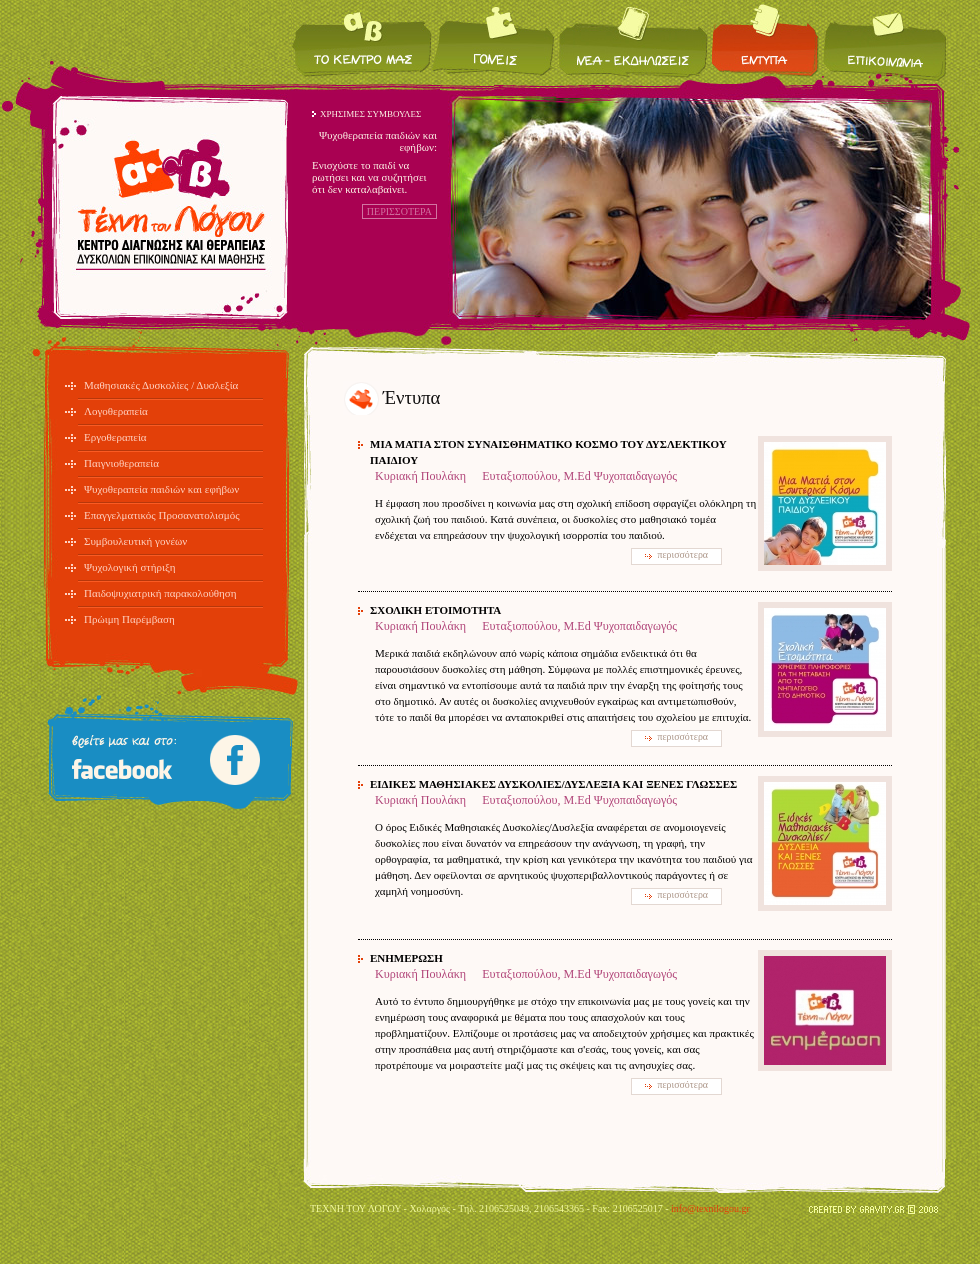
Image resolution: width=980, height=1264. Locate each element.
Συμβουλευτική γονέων (135, 541)
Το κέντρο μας (362, 40)
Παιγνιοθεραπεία (121, 463)
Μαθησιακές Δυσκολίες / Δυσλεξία (161, 385)
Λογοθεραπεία (116, 411)
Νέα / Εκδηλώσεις (633, 40)
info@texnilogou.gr (710, 1208)
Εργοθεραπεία (115, 437)
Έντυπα (765, 40)
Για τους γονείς (494, 40)
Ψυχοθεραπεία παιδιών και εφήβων (161, 489)
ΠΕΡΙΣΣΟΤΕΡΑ (399, 211)
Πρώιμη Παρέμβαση (129, 619)
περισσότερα (682, 554)
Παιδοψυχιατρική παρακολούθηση (160, 593)
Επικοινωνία (883, 40)
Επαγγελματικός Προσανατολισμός (162, 515)
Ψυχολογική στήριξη (130, 567)
